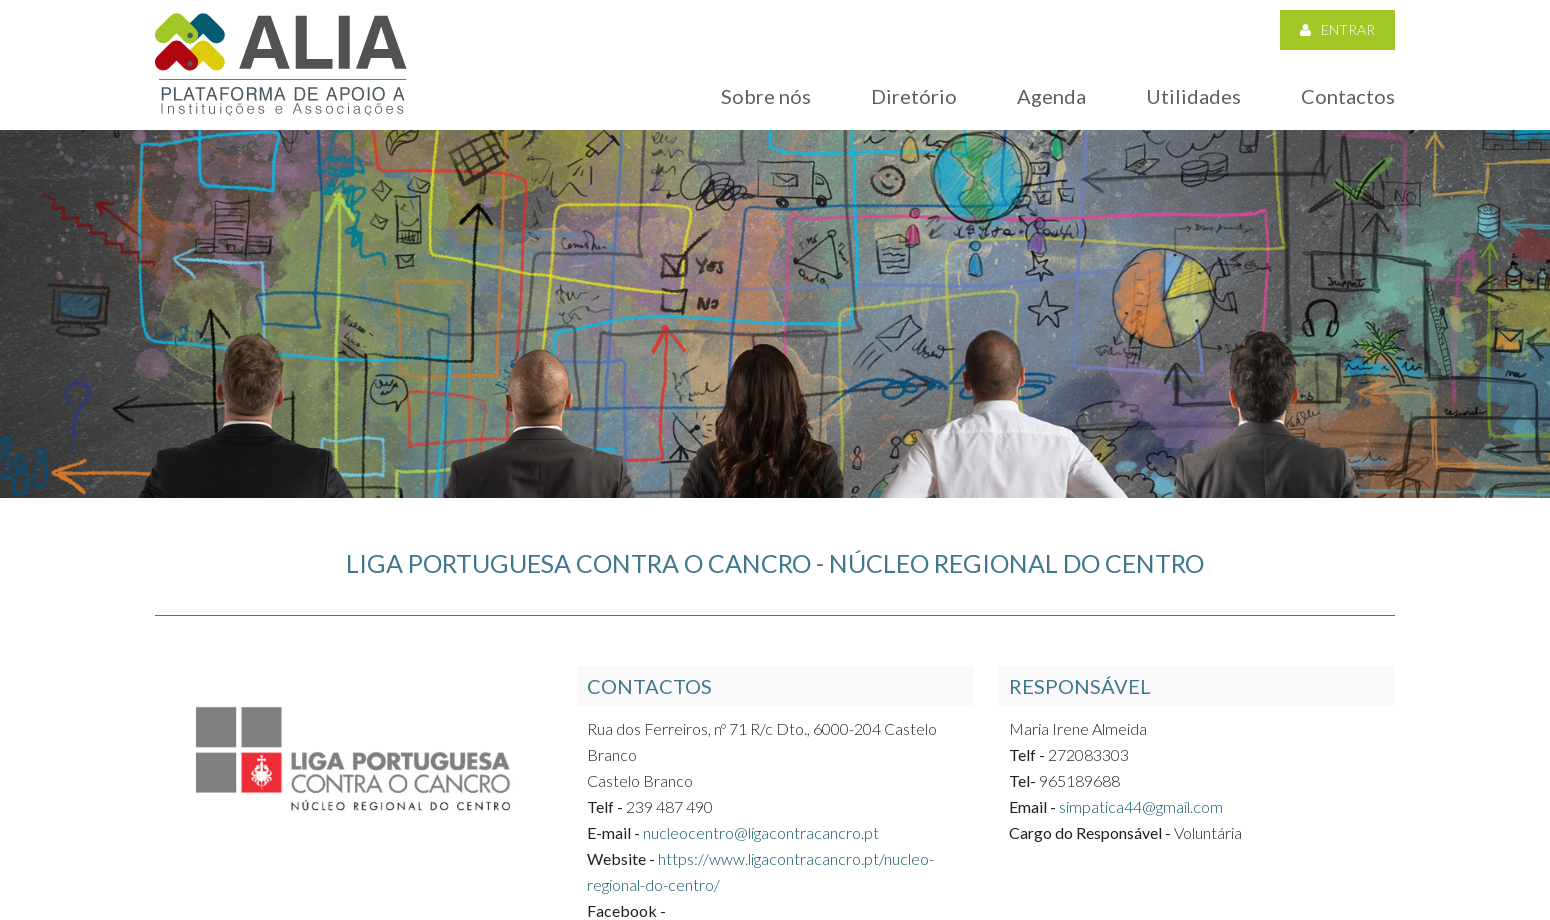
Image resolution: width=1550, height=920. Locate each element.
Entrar (1337, 29)
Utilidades (1193, 96)
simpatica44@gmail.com (1141, 806)
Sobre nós (766, 96)
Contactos (1348, 96)
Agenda (1051, 96)
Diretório (914, 96)
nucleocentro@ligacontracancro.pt (761, 832)
